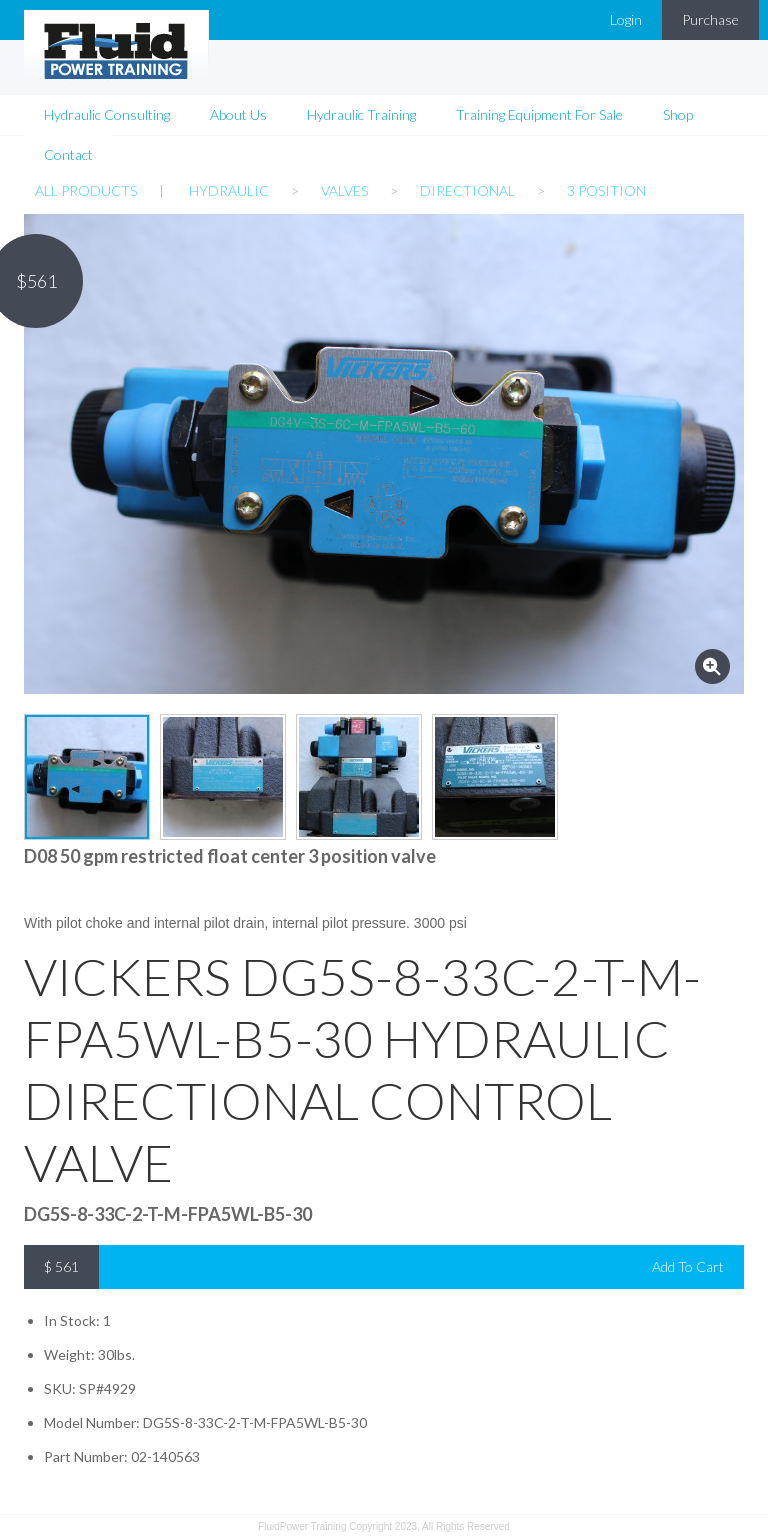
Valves (344, 190)
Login (626, 19)
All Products (86, 190)
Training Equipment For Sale (539, 114)
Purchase (710, 19)
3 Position (606, 190)
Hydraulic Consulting (107, 114)
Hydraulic (229, 190)
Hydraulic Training (361, 114)
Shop (678, 114)
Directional (467, 190)
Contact (68, 154)
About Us (238, 114)
